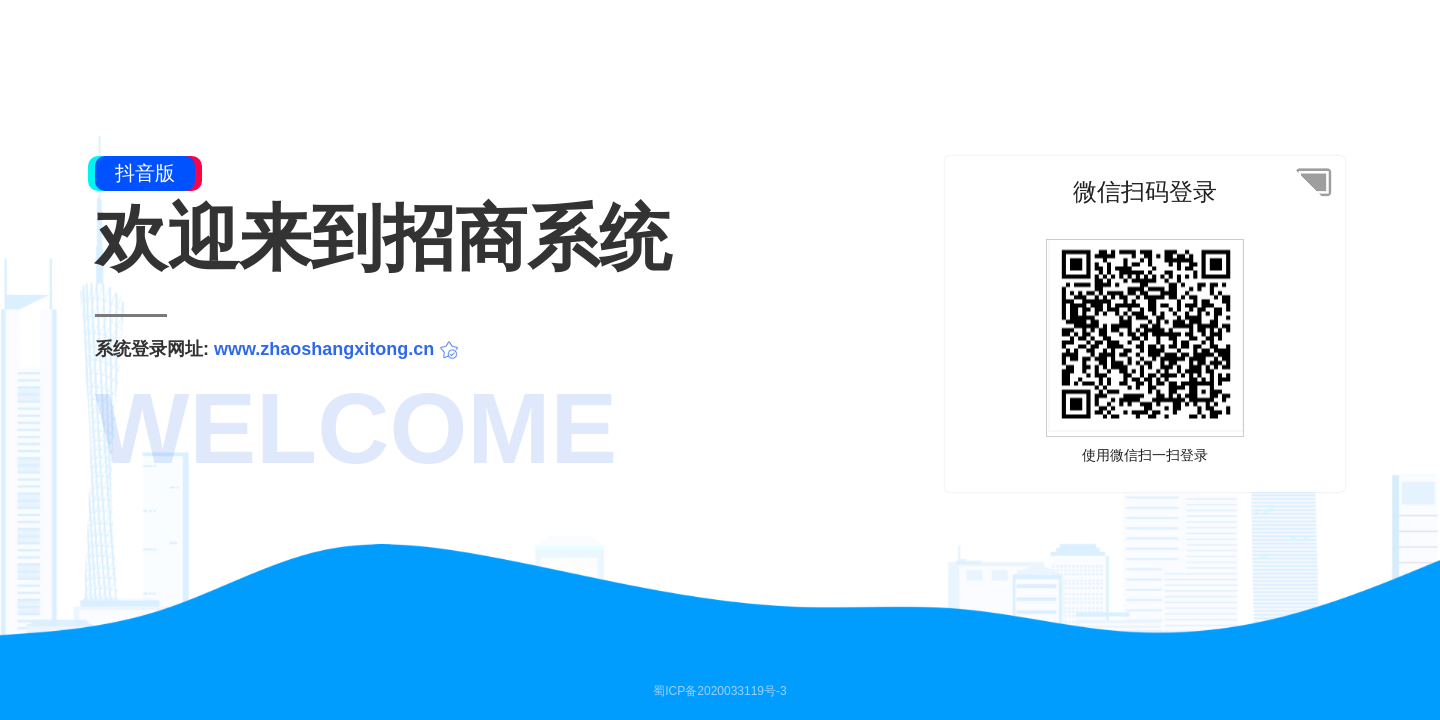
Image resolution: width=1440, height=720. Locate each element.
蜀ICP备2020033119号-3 (719, 691)
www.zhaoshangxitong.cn (324, 349)
